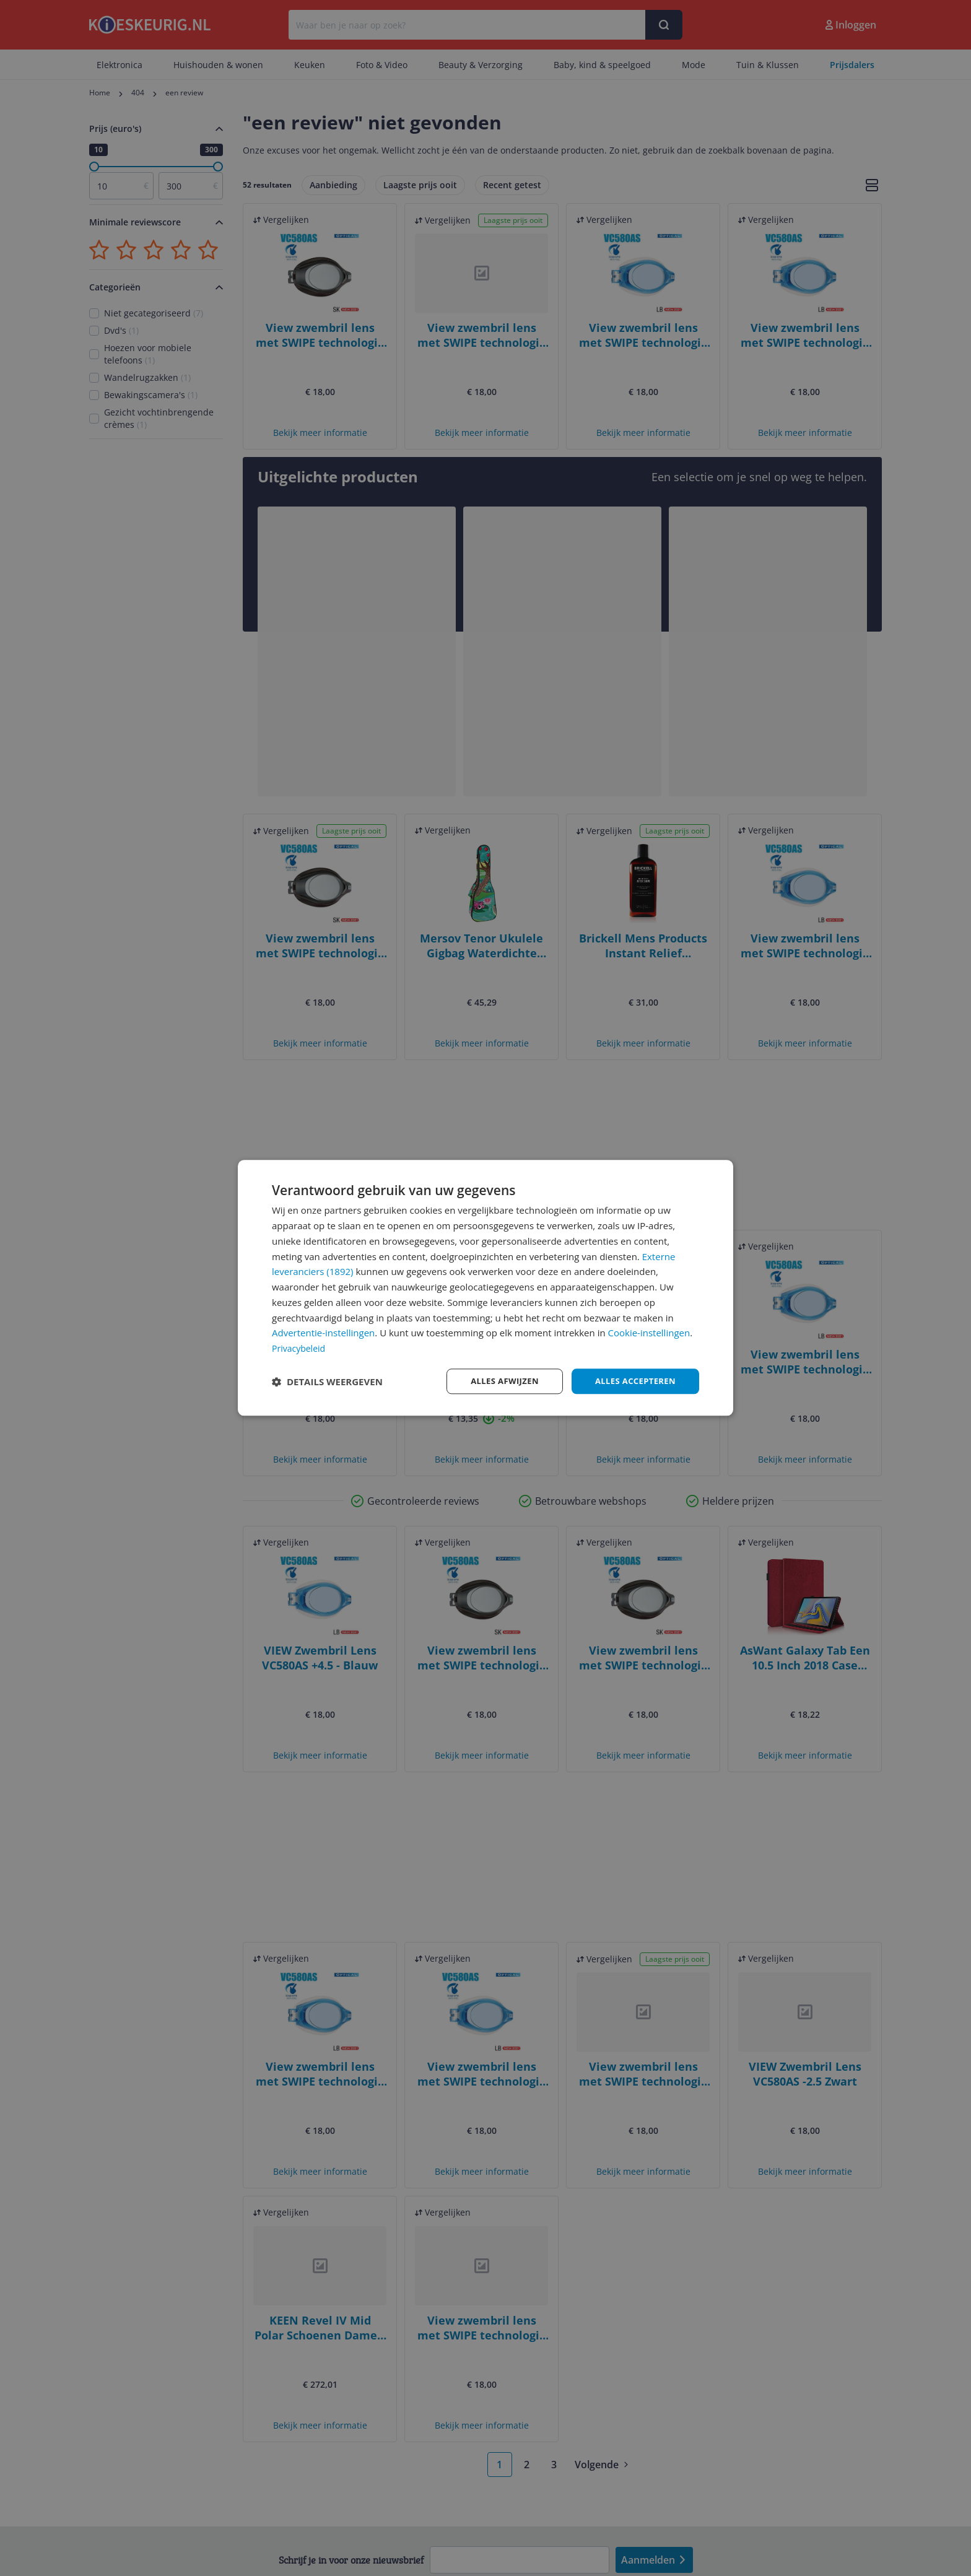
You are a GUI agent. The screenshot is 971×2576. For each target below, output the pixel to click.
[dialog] (485, 1288)
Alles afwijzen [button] (496, 1381)
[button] (327, 1381)
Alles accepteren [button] (632, 1381)
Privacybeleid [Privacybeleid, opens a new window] (300, 1347)
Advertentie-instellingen (323, 1332)
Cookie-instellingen (649, 1332)
